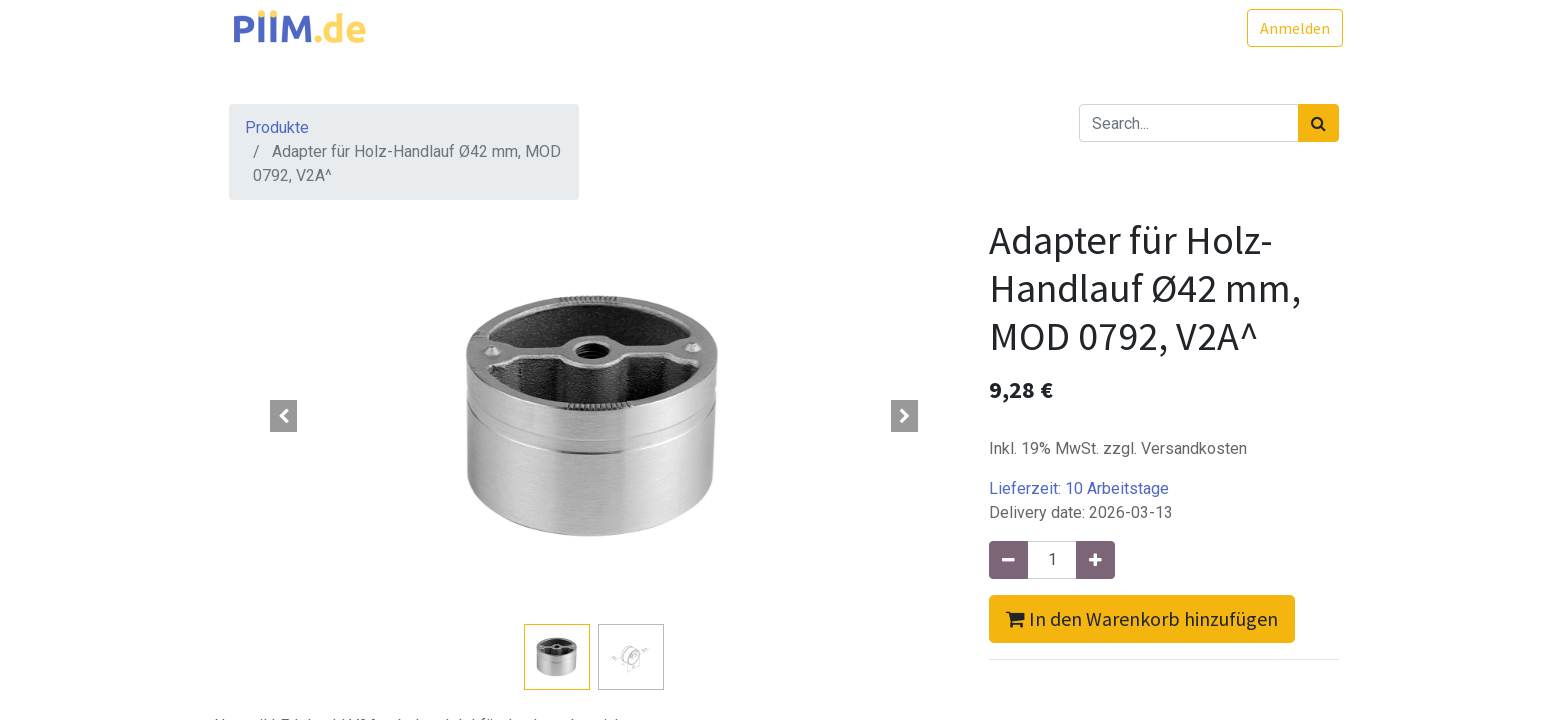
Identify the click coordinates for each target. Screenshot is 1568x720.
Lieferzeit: (1079, 488)
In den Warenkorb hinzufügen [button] (1142, 618)
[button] (284, 416)
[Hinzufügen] (1095, 560)
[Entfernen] (1008, 560)
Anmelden (1291, 28)
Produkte (277, 127)
